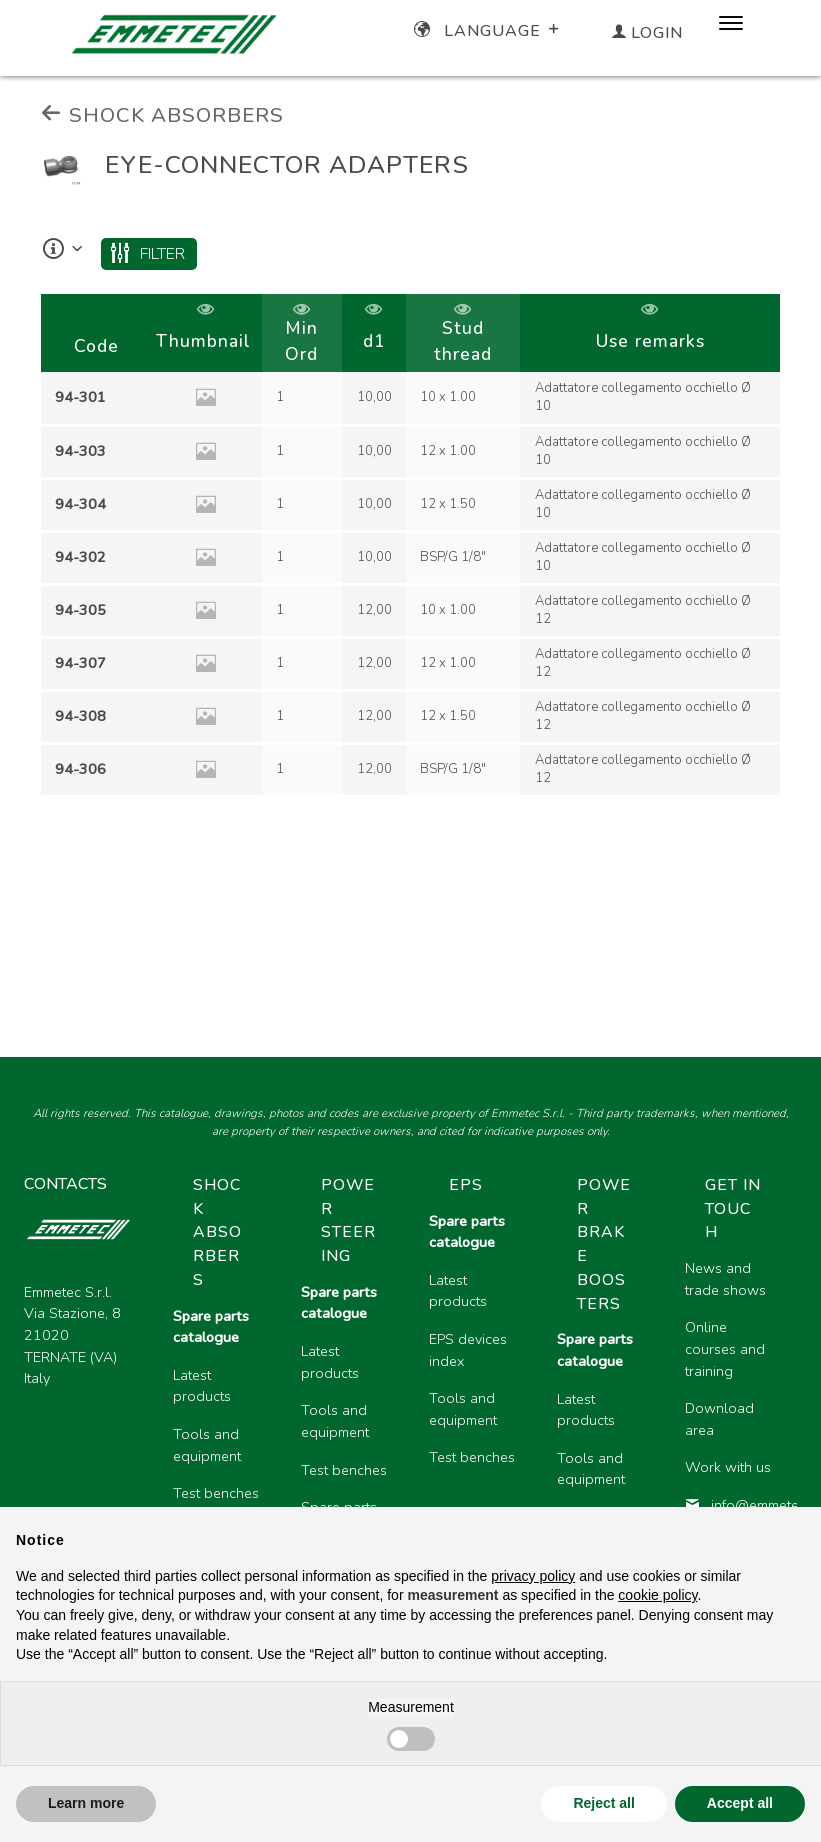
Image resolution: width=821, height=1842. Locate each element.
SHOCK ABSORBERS (162, 115)
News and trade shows (725, 1279)
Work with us (728, 1467)
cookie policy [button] (657, 1595)
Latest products (202, 1386)
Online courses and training (725, 1348)
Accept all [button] (740, 1803)
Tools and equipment (207, 1445)
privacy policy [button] (533, 1576)
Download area (719, 1419)
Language (488, 31)
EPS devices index (468, 1350)
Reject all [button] (603, 1803)
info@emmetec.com (733, 1505)
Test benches (216, 1493)
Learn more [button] (86, 1803)
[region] (410, 546)
